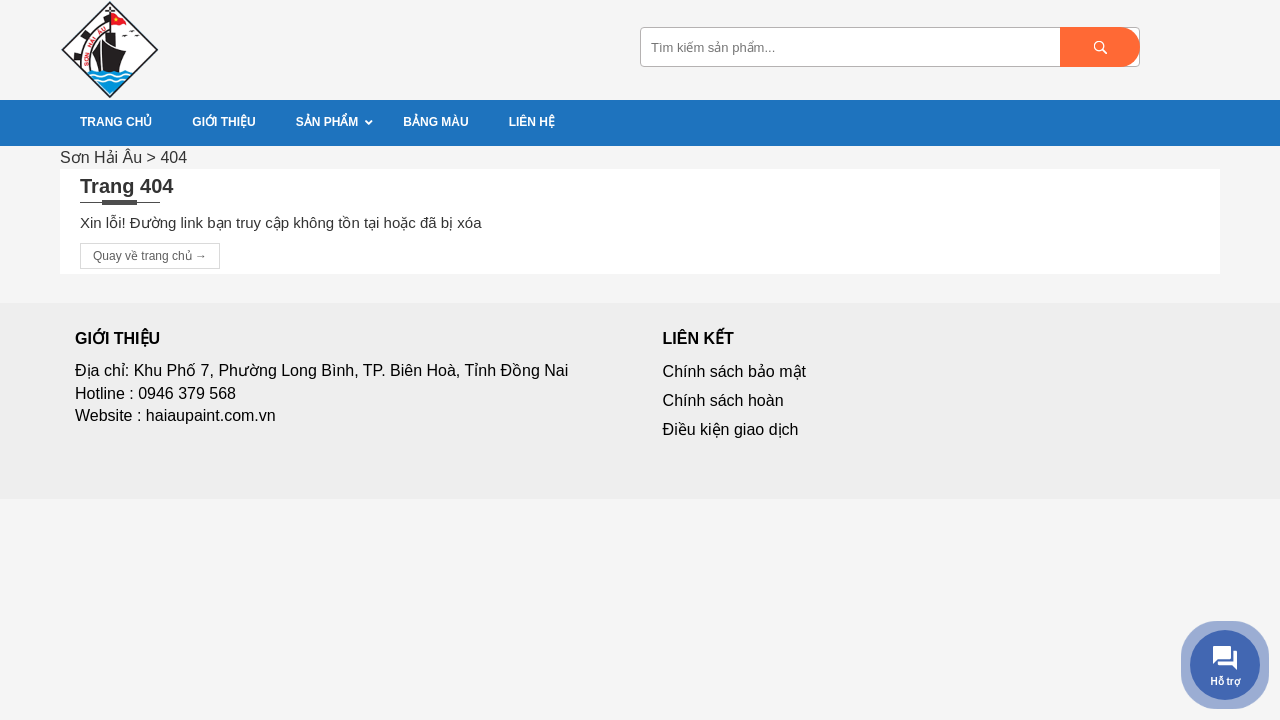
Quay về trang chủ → (150, 256)
